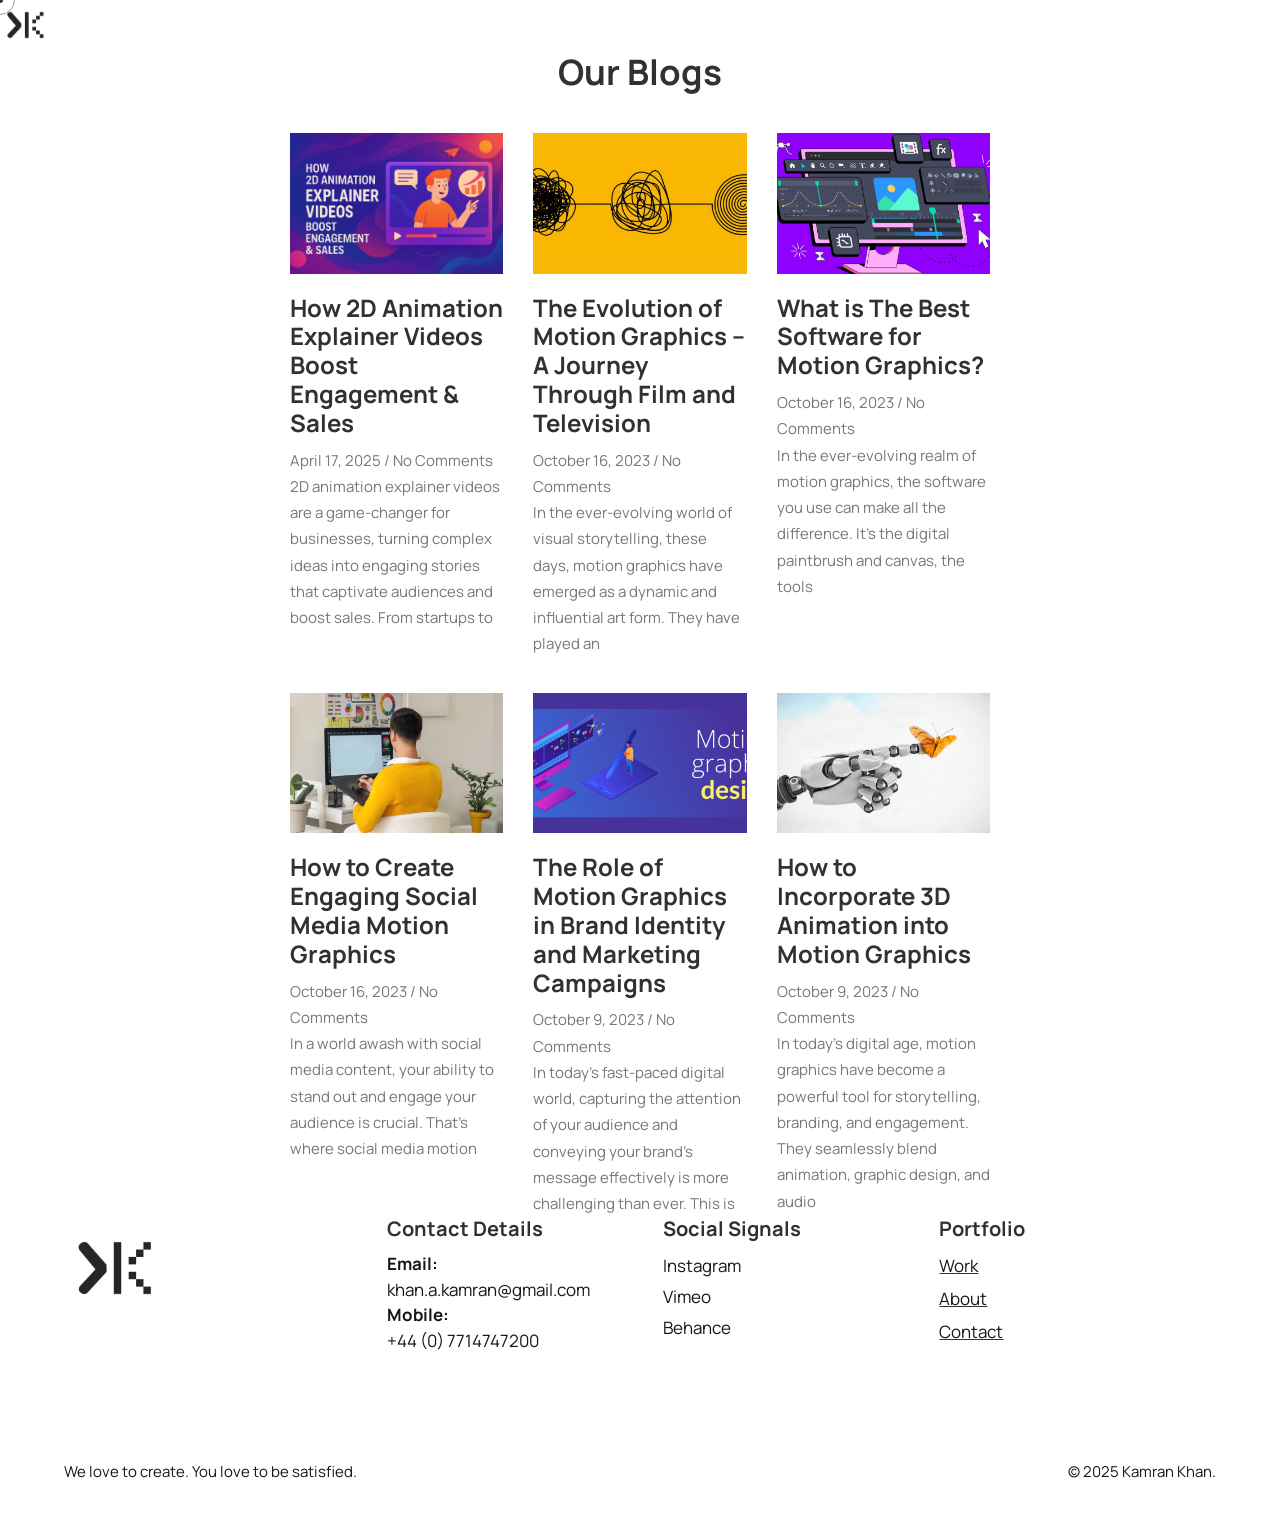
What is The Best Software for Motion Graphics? (880, 335)
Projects (986, 24)
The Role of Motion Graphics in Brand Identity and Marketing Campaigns (630, 924)
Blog (1245, 24)
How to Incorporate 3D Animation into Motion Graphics (874, 909)
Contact (1163, 24)
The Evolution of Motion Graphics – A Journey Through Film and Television (639, 364)
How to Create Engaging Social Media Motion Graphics (384, 909)
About (1075, 24)
